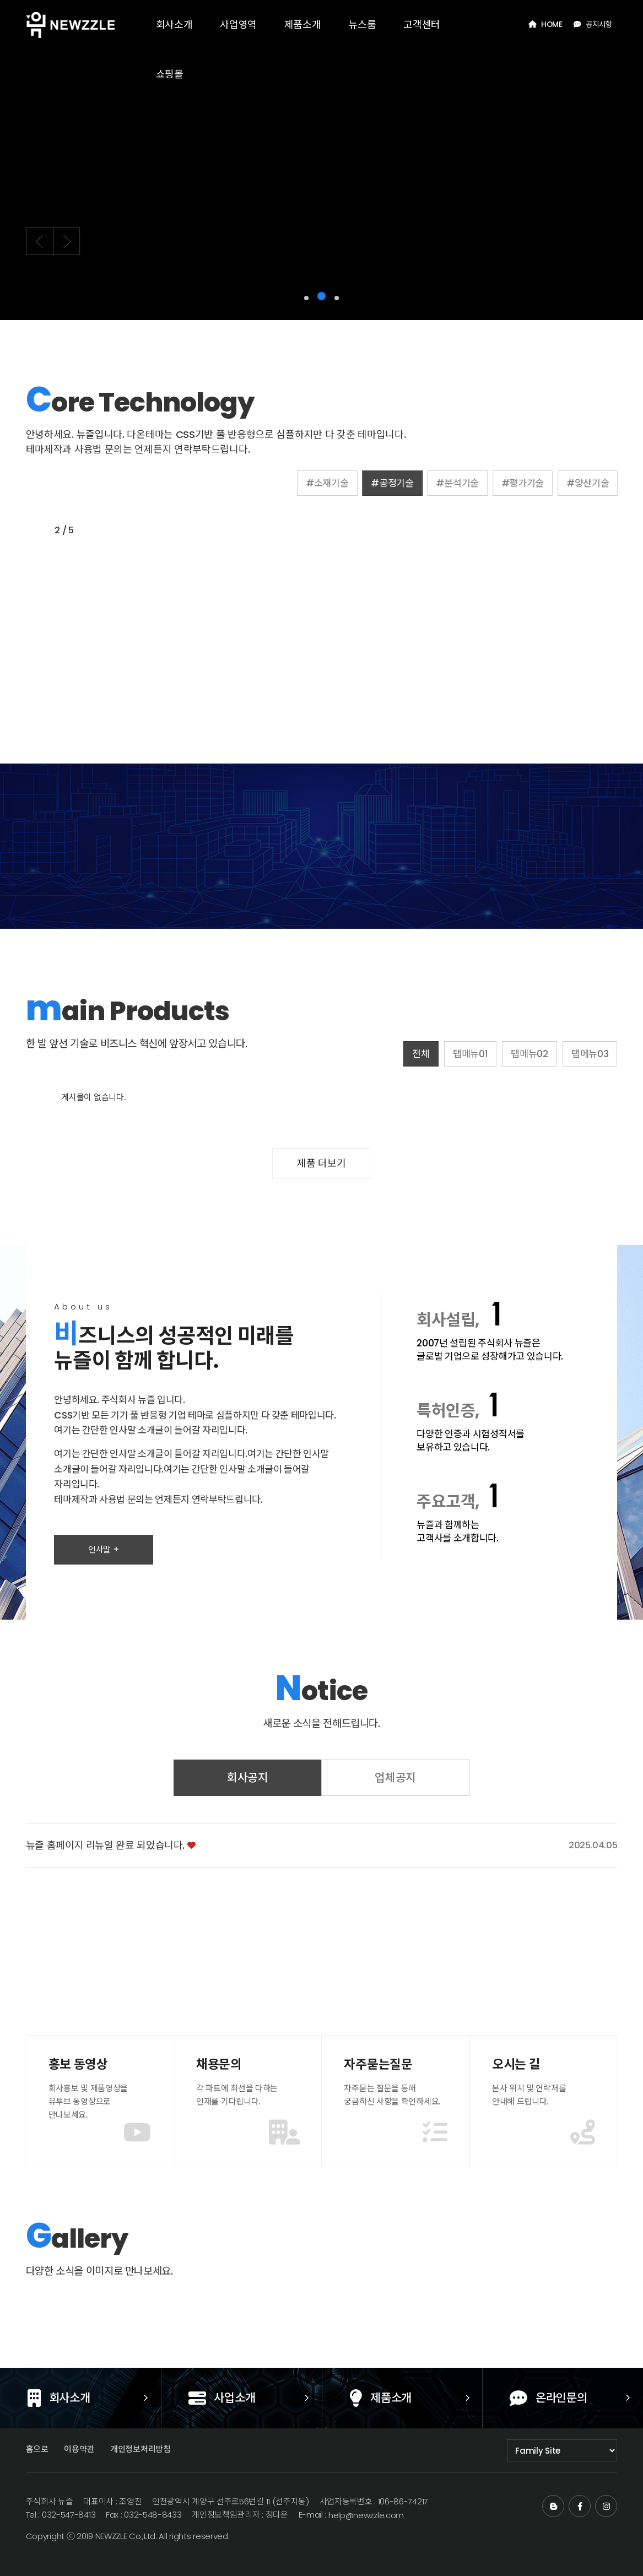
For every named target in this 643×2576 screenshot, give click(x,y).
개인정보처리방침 (140, 2449)
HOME (545, 24)
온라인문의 (525, 2398)
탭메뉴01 (513, 1053)
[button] (306, 298)
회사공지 (247, 1820)
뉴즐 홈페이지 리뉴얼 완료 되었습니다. (105, 1888)
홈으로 (37, 2449)
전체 (463, 1053)
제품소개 (403, 2398)
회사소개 (82, 2398)
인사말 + (104, 1592)
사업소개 (198, 2398)
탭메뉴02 (571, 1053)
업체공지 (395, 1820)
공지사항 (593, 24)
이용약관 (79, 2449)
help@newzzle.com (366, 2515)
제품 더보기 (321, 1163)
